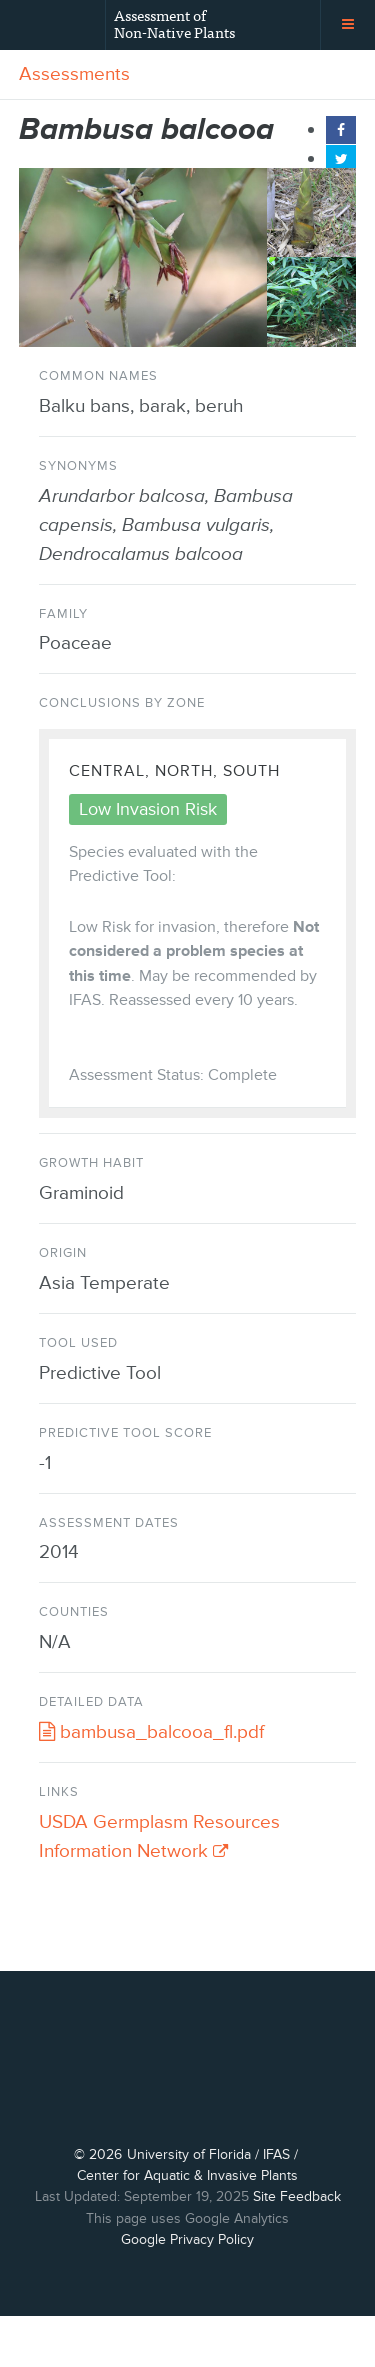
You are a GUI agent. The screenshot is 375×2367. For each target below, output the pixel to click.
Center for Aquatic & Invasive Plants (187, 2225)
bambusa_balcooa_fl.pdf (151, 1732)
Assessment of (174, 23)
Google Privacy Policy (187, 2290)
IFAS (276, 2204)
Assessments (74, 74)
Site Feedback (297, 2247)
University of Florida (189, 2204)
